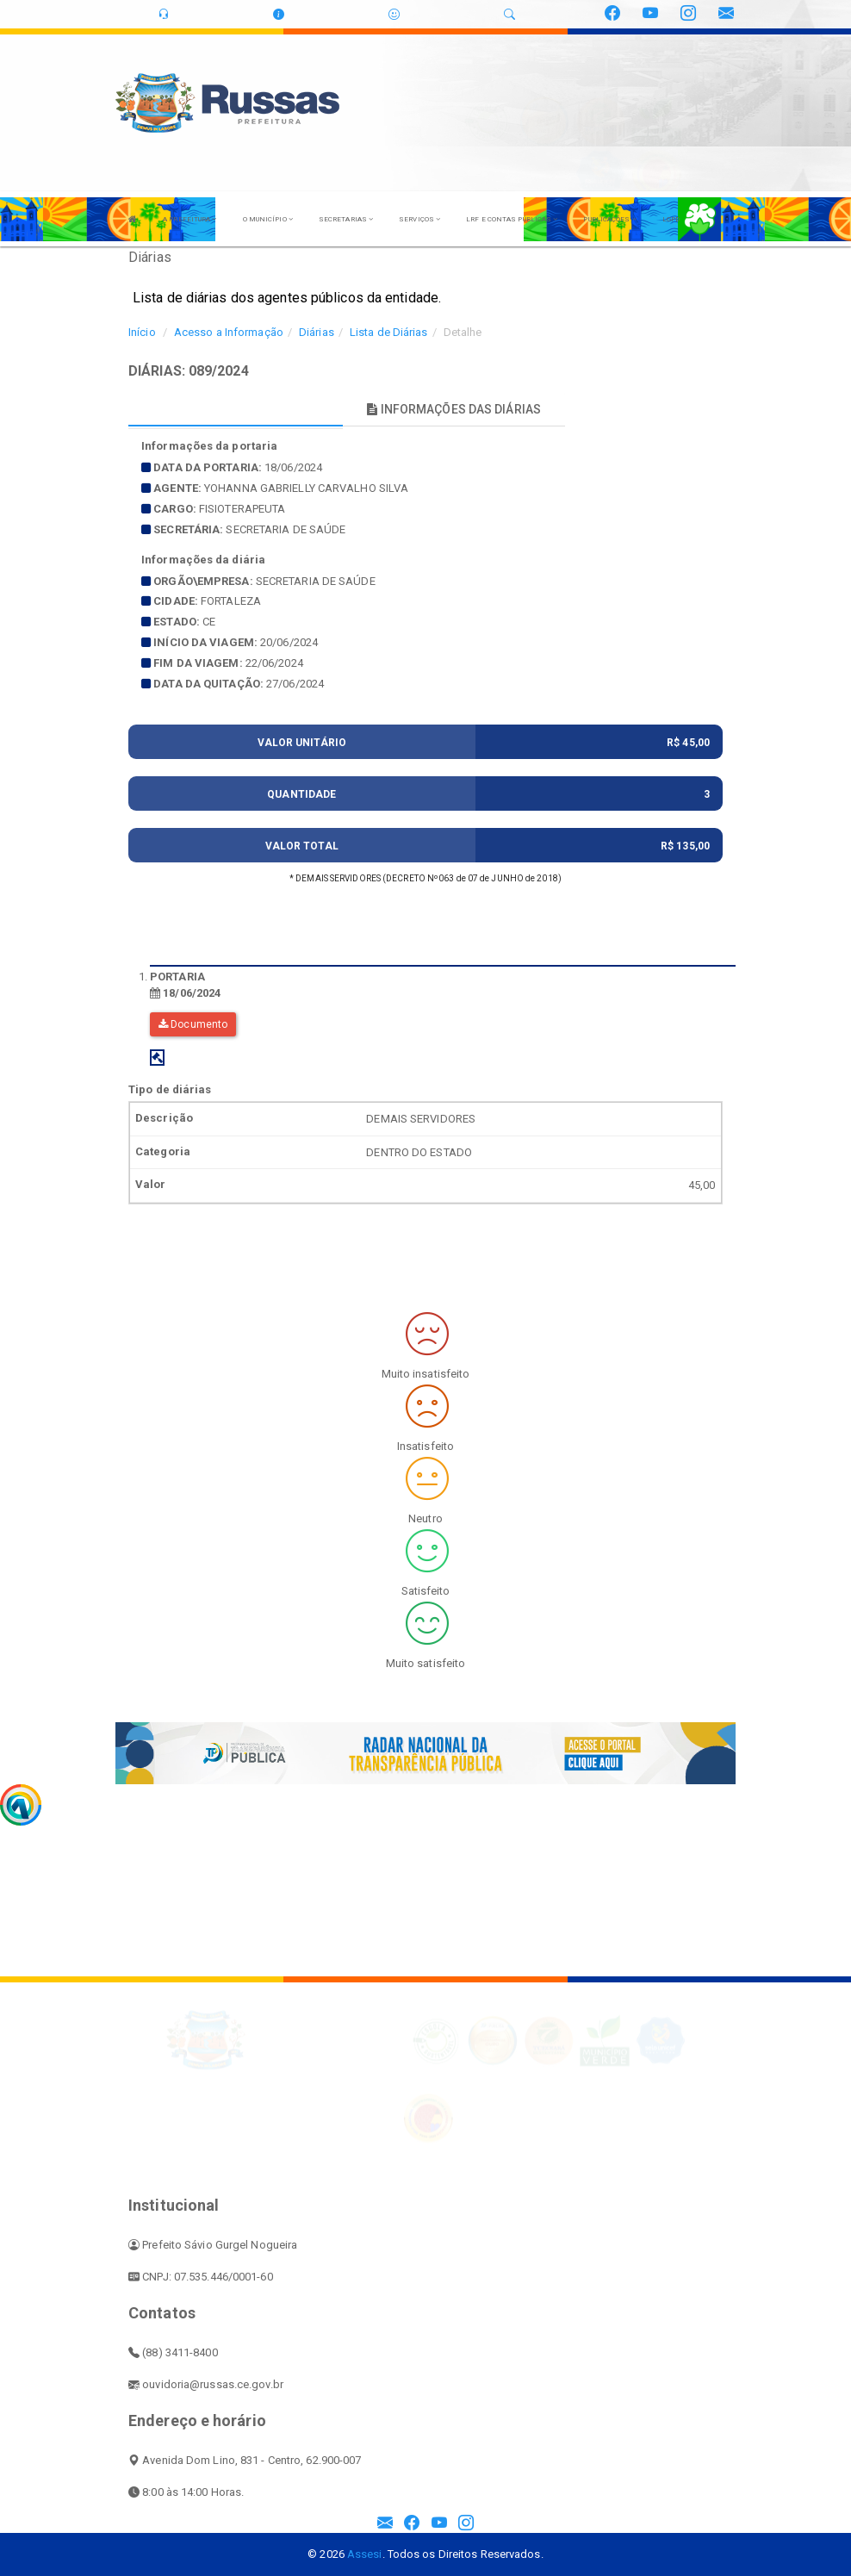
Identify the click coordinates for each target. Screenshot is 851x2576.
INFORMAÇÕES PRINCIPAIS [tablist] (235, 409)
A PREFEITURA (189, 219)
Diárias (316, 332)
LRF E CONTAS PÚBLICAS (511, 219)
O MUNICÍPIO (268, 219)
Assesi (364, 2554)
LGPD (671, 219)
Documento (192, 1024)
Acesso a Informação (228, 332)
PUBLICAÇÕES (609, 219)
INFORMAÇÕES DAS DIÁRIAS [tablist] (454, 409)
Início (142, 332)
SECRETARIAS (346, 219)
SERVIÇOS (419, 219)
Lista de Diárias (389, 332)
